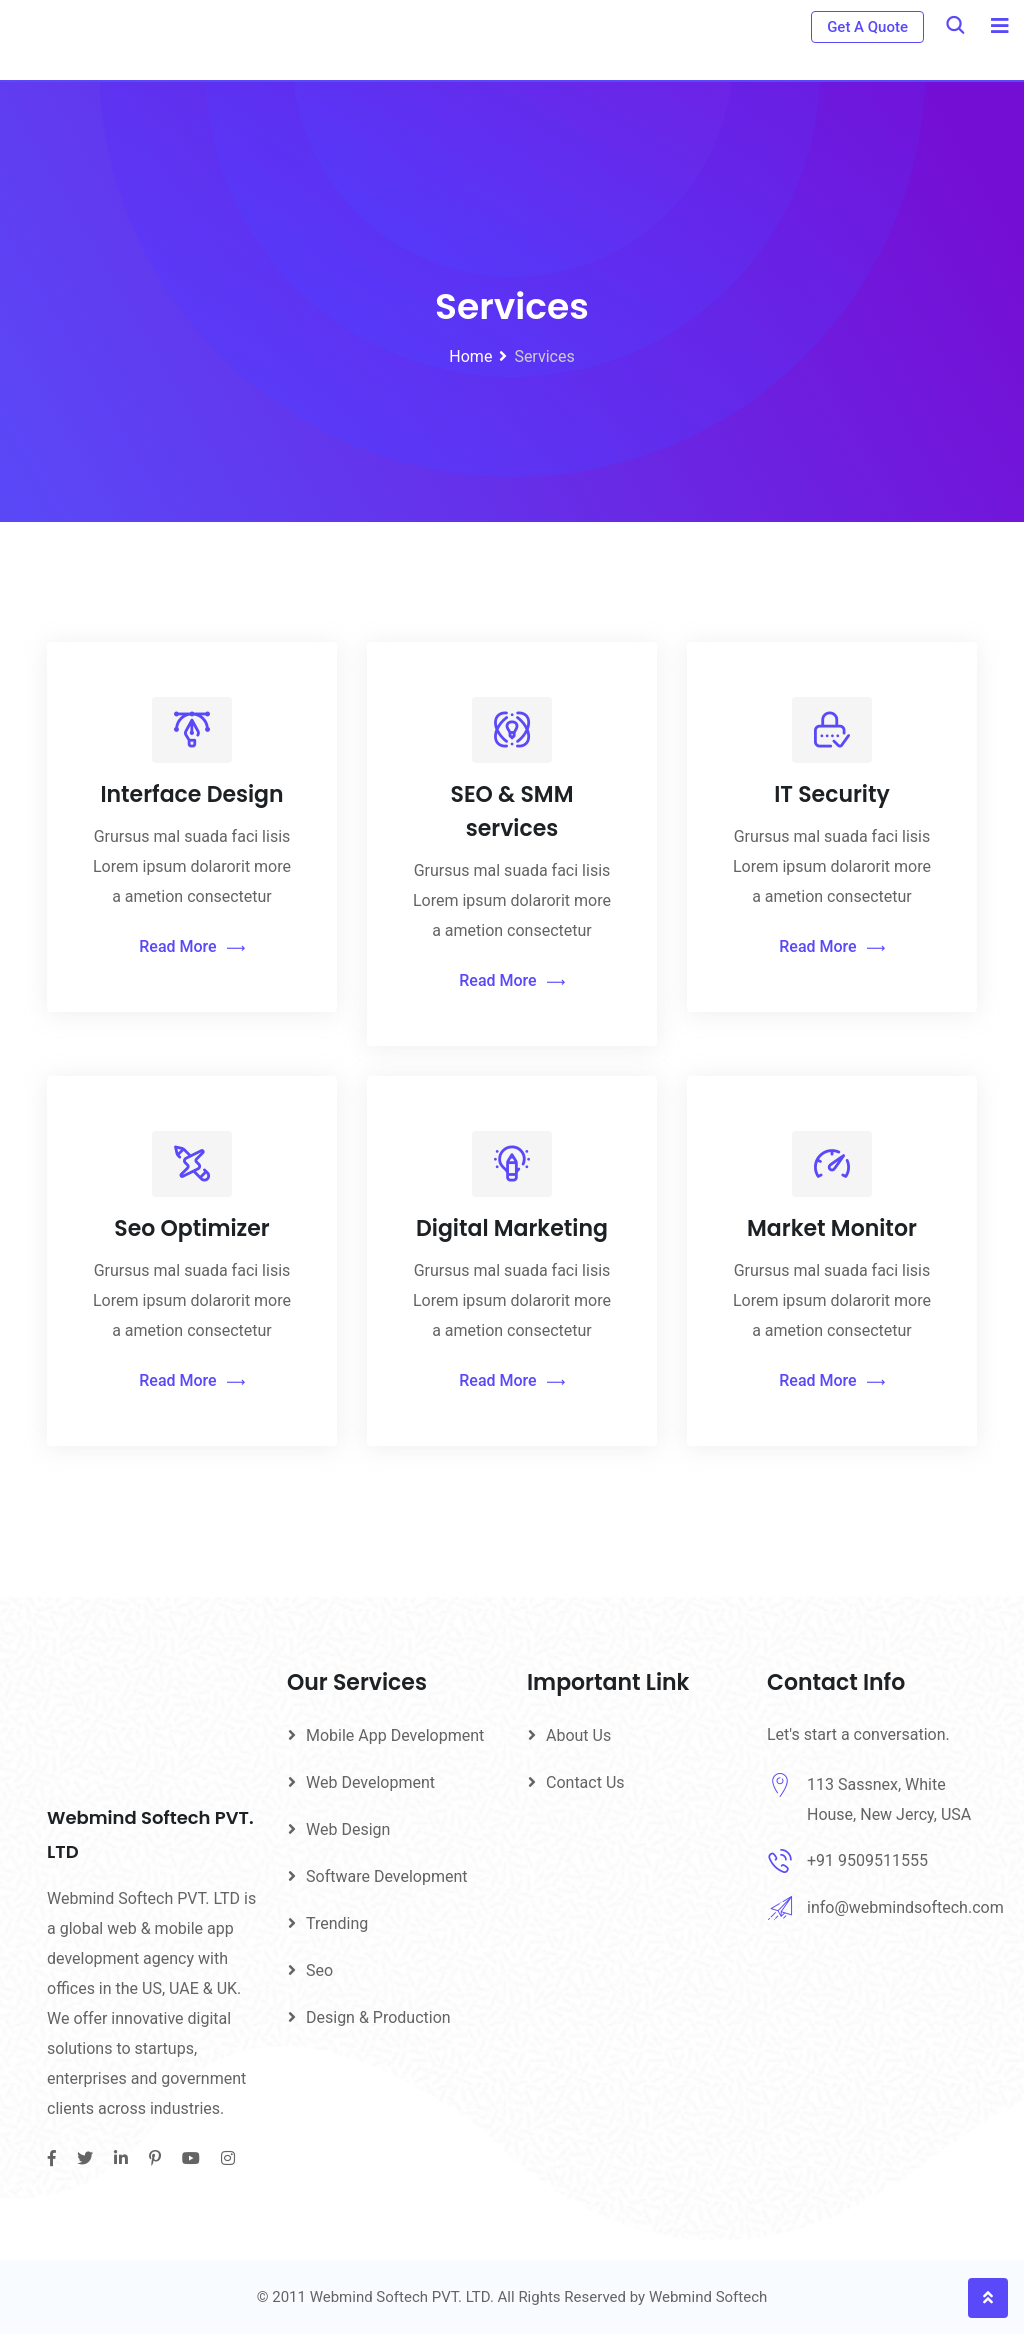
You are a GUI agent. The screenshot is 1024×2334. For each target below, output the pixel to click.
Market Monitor (832, 1228)
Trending (337, 1923)
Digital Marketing (512, 1228)
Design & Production (378, 2017)
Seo (319, 1970)
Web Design (348, 1829)
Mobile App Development (395, 1735)
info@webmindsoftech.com (905, 1907)
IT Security (832, 794)
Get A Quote (867, 27)
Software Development (386, 1876)
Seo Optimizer (191, 1228)
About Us (578, 1735)
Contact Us (585, 1782)
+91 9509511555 (867, 1860)
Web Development (370, 1782)
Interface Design (191, 794)
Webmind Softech (708, 2297)
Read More (191, 947)
